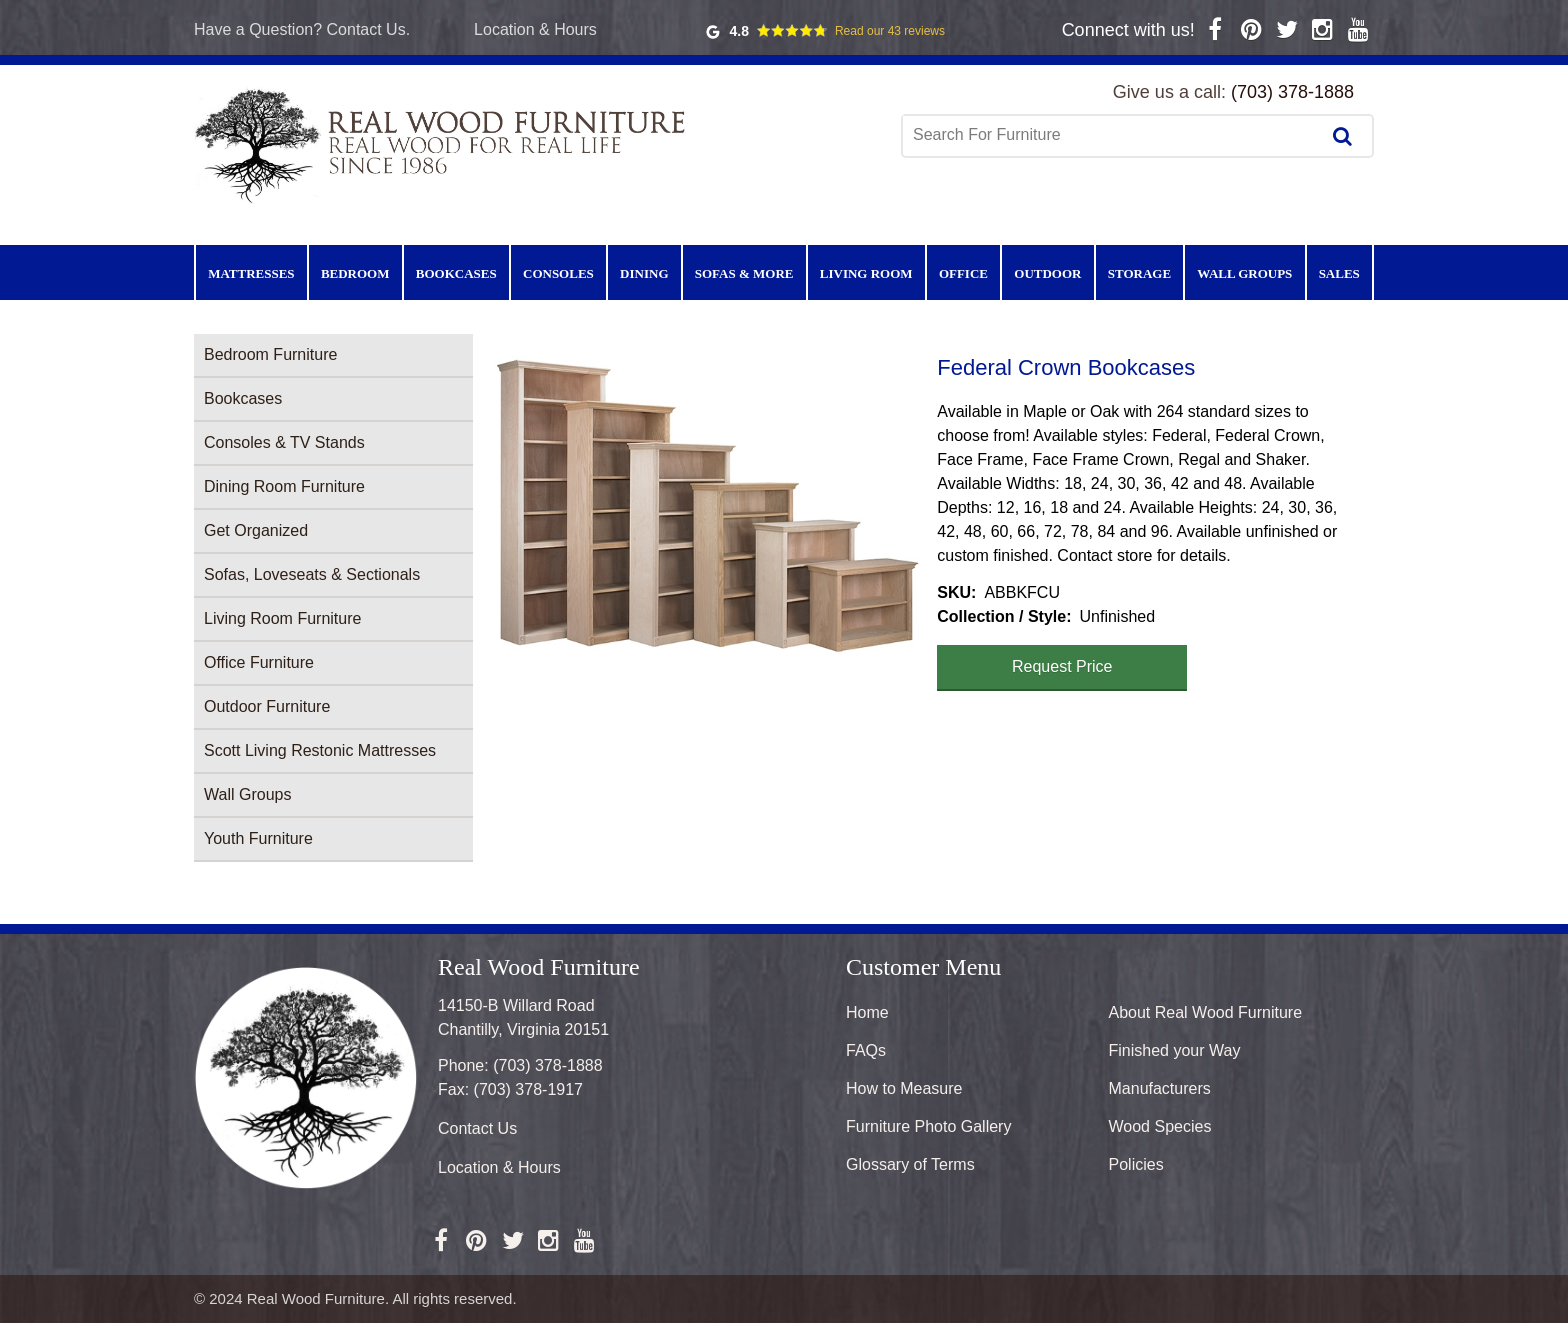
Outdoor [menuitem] (1047, 273)
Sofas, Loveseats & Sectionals (312, 574)
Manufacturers (1160, 1088)
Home (867, 1012)
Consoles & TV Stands (284, 442)
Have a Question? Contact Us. (302, 29)
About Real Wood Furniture (1206, 1012)
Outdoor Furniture (267, 706)
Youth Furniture (258, 838)
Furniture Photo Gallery (928, 1126)
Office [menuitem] (963, 273)
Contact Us (477, 1128)
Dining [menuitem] (644, 273)
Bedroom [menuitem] (355, 273)
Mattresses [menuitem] (251, 273)
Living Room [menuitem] (866, 273)
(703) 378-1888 (1292, 92)
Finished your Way (1175, 1050)
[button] (705, 504)
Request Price (1062, 666)
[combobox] (1113, 135)
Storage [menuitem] (1139, 273)
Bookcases (243, 398)
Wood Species (1160, 1126)
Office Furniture (259, 662)
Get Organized (256, 530)
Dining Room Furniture (284, 486)
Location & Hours (535, 29)
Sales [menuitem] (1339, 273)
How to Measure (904, 1088)
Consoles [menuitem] (558, 273)
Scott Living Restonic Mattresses (320, 750)
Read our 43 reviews (890, 31)
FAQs (866, 1050)
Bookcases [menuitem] (456, 273)
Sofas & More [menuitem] (744, 273)
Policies (1136, 1164)
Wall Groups (247, 794)
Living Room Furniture (282, 618)
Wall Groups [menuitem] (1244, 273)
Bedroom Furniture (270, 354)
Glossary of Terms (910, 1164)
